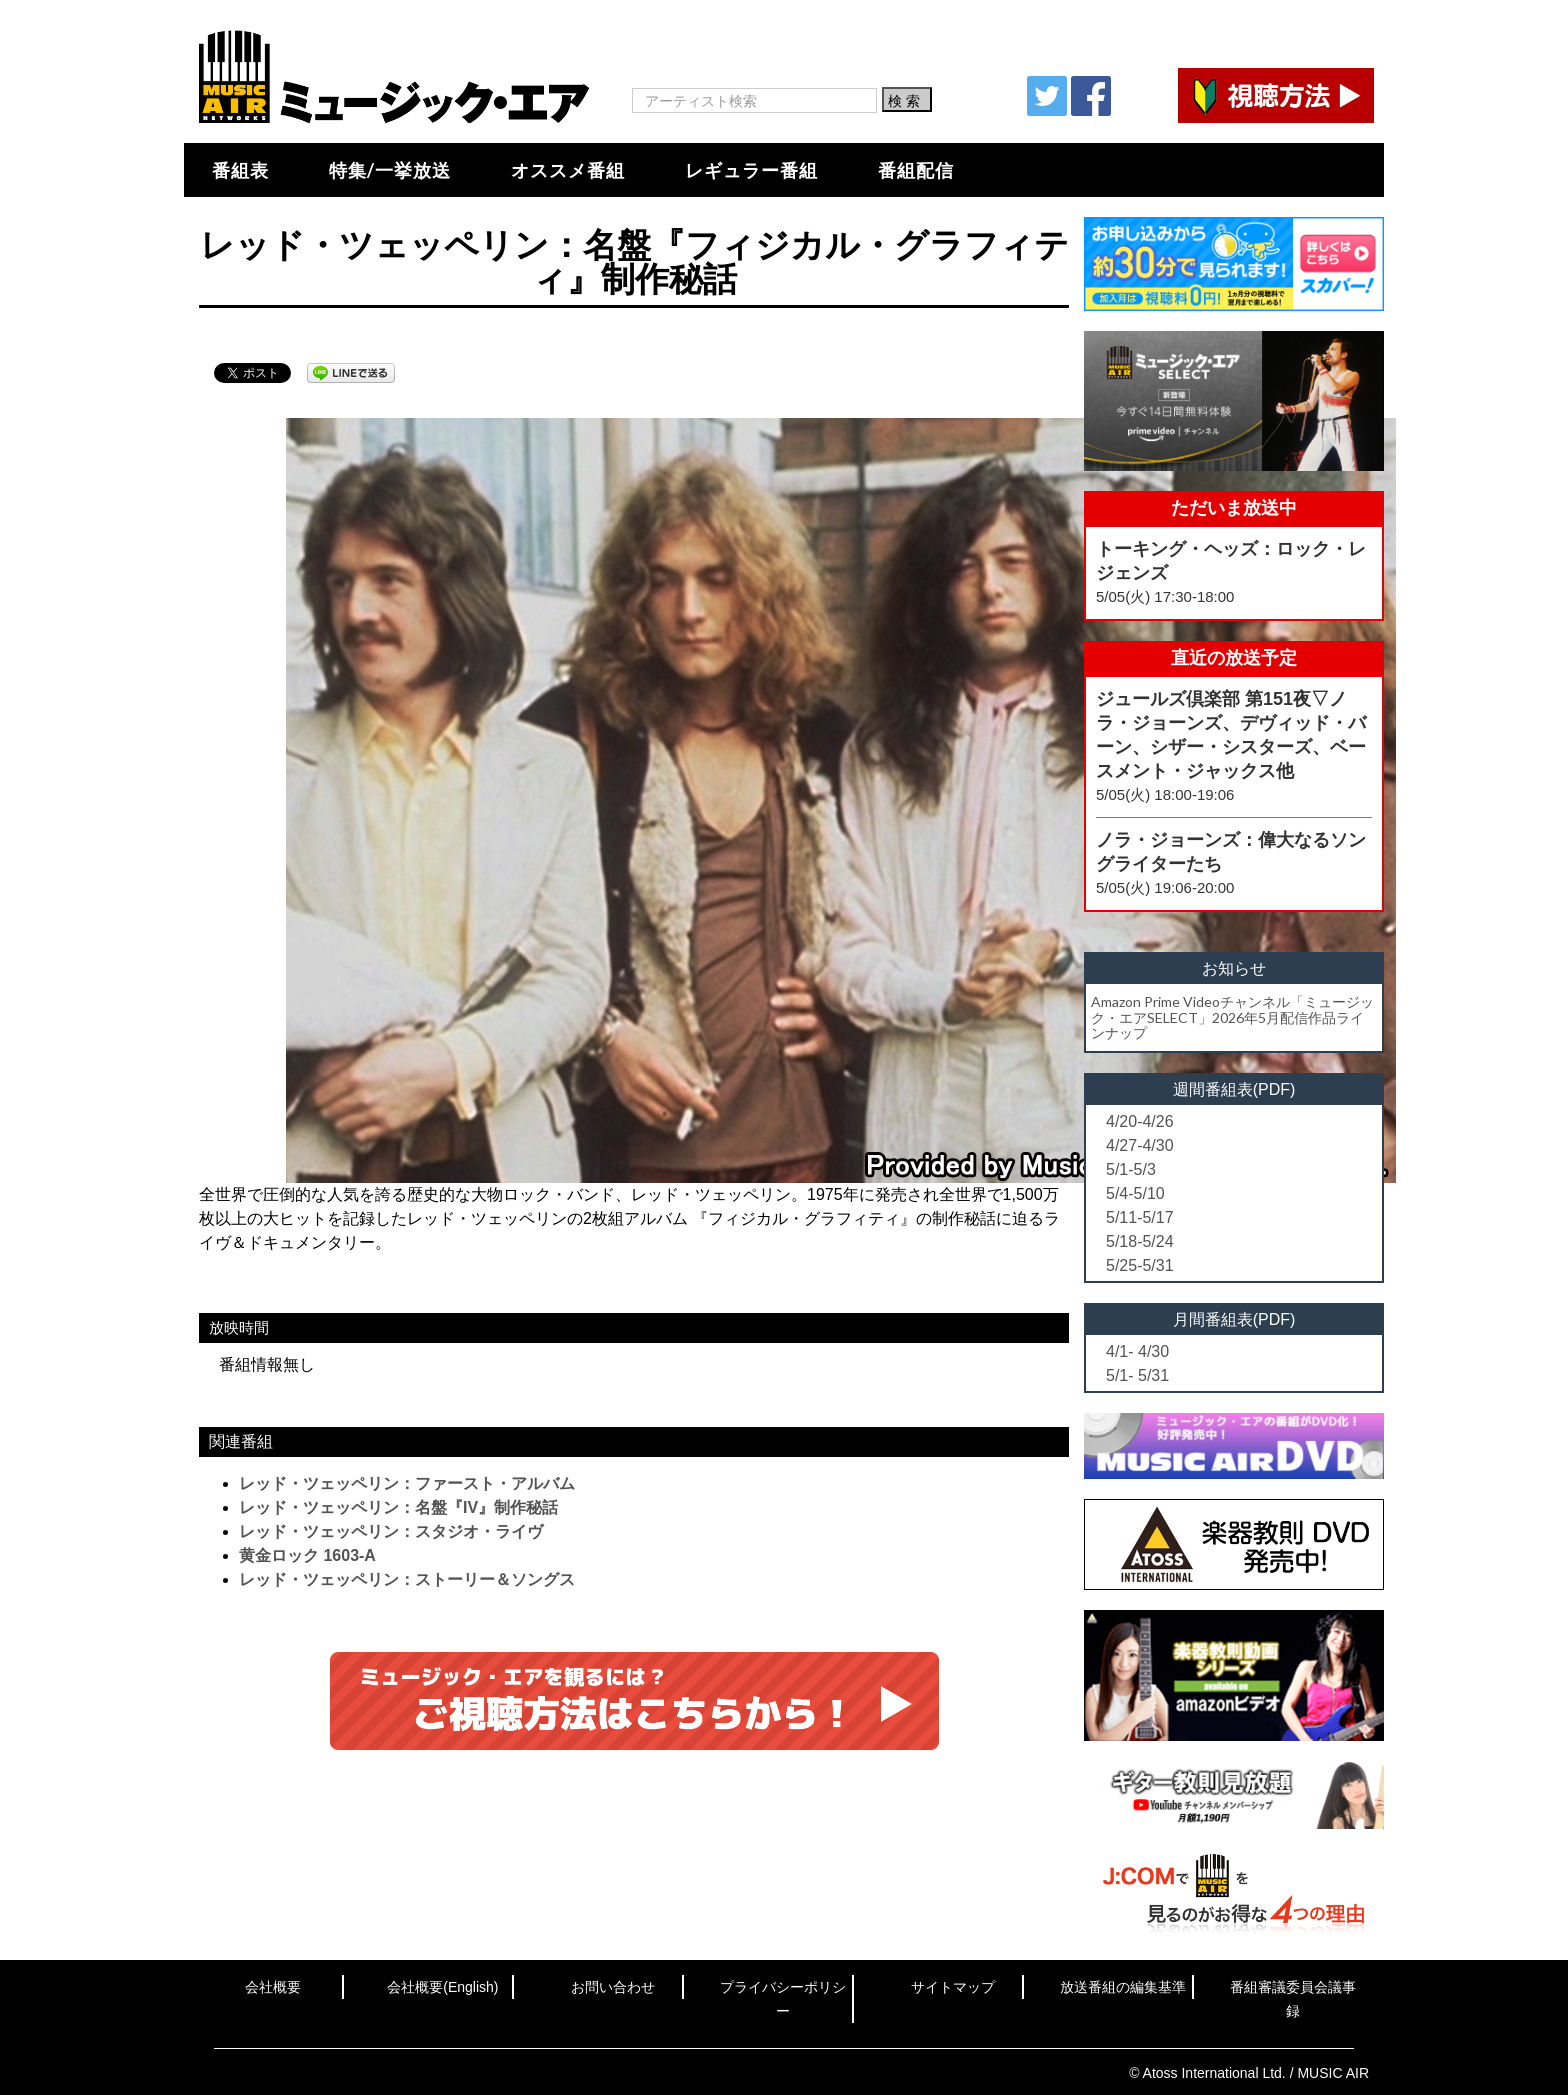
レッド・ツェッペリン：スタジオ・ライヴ (391, 1531)
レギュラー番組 (751, 170)
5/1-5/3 (1131, 1169)
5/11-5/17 (1140, 1217)
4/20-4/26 (1140, 1121)
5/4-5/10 (1135, 1193)
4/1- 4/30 (1137, 1351)
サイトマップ (953, 1987)
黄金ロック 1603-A (307, 1555)
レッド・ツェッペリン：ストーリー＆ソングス (407, 1579)
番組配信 (916, 170)
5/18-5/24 (1140, 1241)
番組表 (240, 170)
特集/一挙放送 (390, 170)
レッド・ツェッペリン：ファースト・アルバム (407, 1483)
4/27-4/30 (1140, 1145)
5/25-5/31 (1140, 1265)
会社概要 (273, 1987)
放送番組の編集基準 (1123, 1987)
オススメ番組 (568, 170)
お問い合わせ (613, 1987)
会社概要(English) (442, 1987)
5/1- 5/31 (1137, 1375)
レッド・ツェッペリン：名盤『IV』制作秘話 (398, 1507)
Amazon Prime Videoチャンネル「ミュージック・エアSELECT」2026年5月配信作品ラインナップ (1232, 1017)
